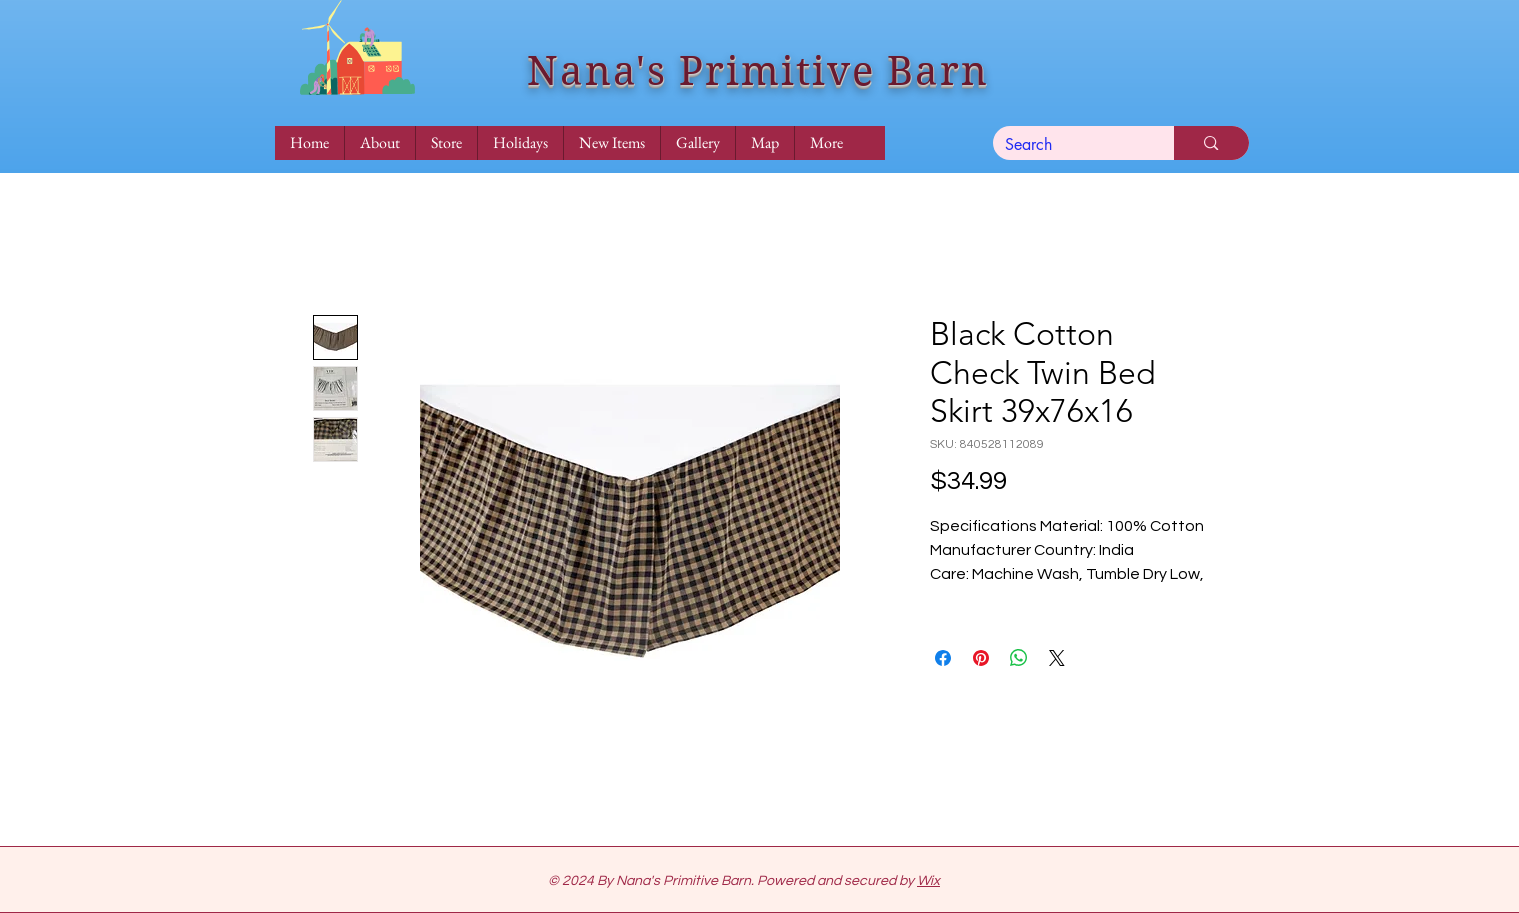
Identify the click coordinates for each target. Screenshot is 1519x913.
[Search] (1069, 145)
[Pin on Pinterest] (981, 658)
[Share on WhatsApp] (1019, 658)
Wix (928, 881)
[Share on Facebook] (943, 658)
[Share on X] (1057, 658)
